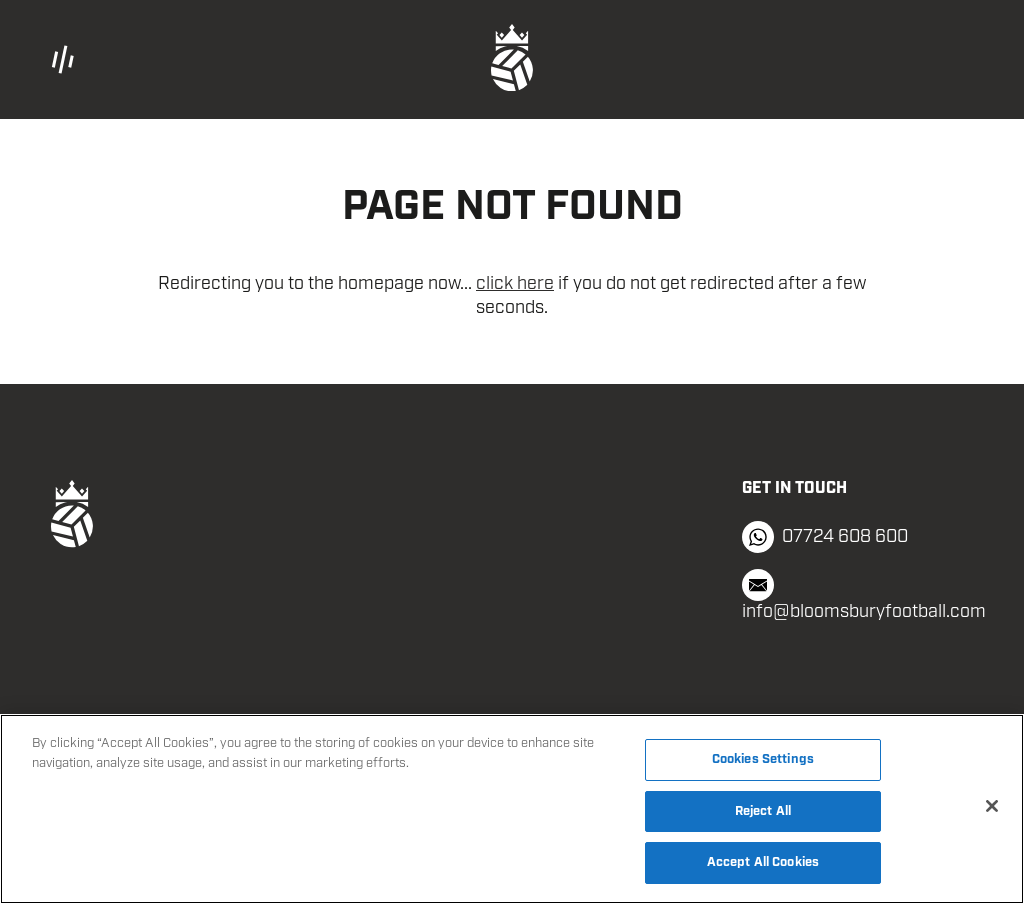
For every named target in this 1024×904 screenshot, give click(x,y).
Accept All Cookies (763, 862)
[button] (204, 59)
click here (515, 284)
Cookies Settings (763, 759)
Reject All (763, 811)
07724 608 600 (825, 537)
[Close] (992, 806)
